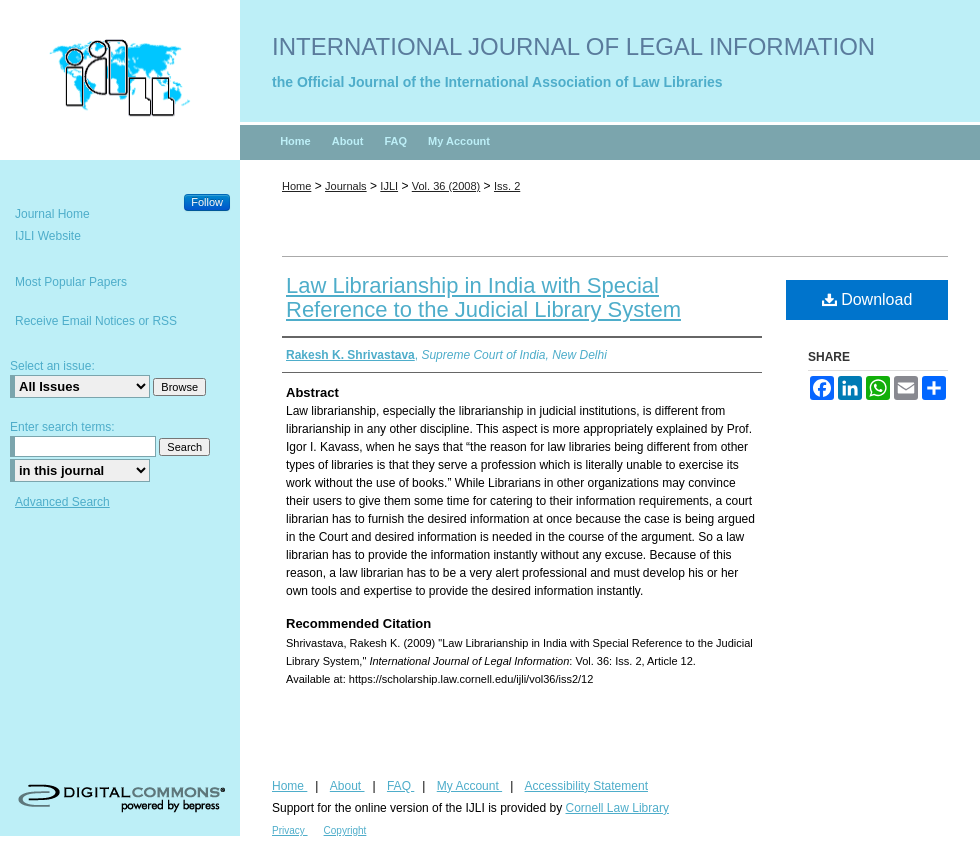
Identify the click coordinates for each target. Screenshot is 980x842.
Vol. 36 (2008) (446, 186)
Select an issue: (52, 366)
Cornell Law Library (617, 808)
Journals (346, 186)
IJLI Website (48, 236)
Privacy (290, 830)
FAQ (400, 786)
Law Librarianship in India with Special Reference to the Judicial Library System (483, 297)
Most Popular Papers (71, 282)
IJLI (389, 186)
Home (296, 186)
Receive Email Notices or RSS (96, 321)
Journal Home (52, 214)
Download (867, 299)
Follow (207, 202)
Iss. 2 (507, 186)
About (347, 786)
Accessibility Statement (586, 786)
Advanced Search (62, 502)
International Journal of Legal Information (573, 46)
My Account (469, 786)
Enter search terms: (62, 427)
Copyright (345, 830)
